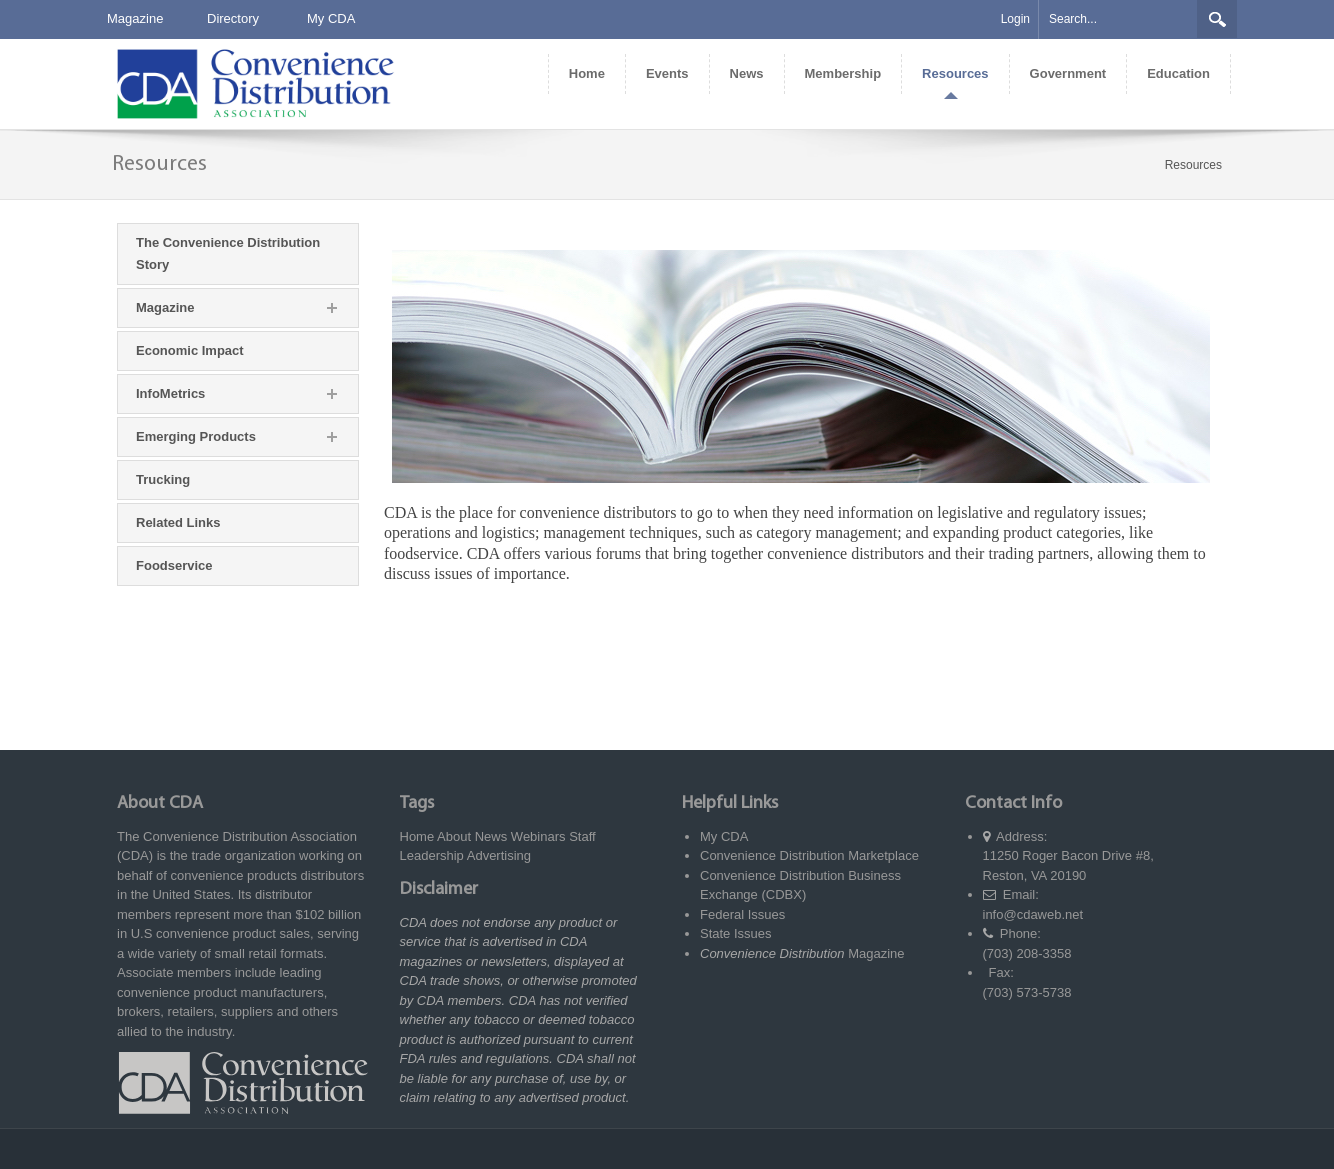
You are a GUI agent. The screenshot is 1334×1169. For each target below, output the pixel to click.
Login (1015, 19)
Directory (233, 18)
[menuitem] (586, 74)
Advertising (499, 855)
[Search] (1118, 19)
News (491, 836)
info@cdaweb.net (1033, 914)
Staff (582, 836)
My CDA (331, 18)
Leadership (432, 855)
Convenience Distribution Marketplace (809, 855)
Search (1217, 19)
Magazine (135, 18)
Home (417, 836)
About (454, 836)
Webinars (538, 836)
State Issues (736, 933)
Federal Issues (742, 914)
